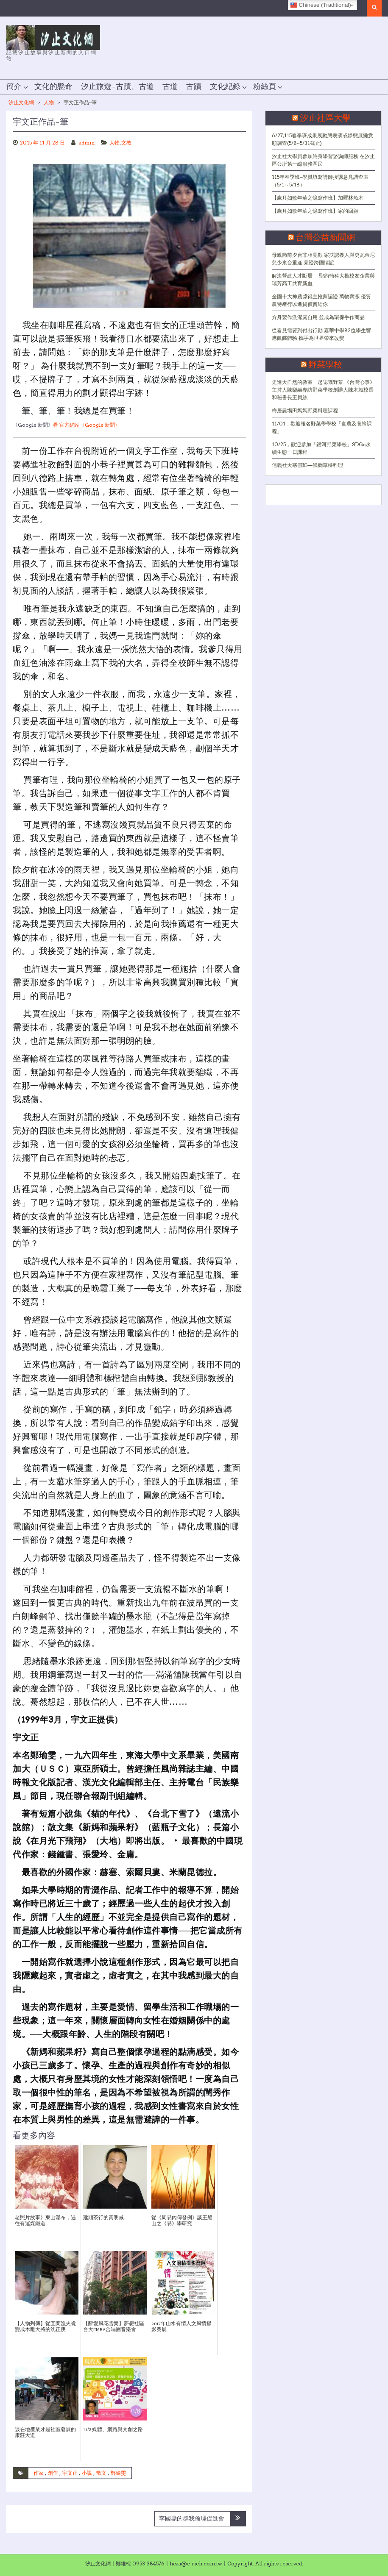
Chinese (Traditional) (320, 5)
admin (87, 142)
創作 (53, 2473)
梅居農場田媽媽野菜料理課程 (305, 410)
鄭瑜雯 (118, 2473)
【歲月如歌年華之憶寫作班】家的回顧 (315, 211)
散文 (101, 2473)
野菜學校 (325, 365)
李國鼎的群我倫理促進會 (191, 2518)
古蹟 (193, 87)
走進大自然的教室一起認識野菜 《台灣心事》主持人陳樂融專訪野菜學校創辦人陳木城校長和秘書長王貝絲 (323, 389)
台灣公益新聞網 (325, 237)
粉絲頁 (264, 87)
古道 (170, 87)
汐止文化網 (21, 102)
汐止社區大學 (325, 118)
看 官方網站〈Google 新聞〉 (86, 425)
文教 (126, 142)
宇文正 (70, 2473)
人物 (49, 102)
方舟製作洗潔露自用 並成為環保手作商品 (318, 317)
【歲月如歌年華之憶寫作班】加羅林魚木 (317, 198)
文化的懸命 (53, 87)
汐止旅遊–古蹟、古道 (117, 87)
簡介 (14, 87)
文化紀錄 (225, 87)
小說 (87, 2473)
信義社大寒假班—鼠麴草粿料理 (307, 465)
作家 (38, 2473)
